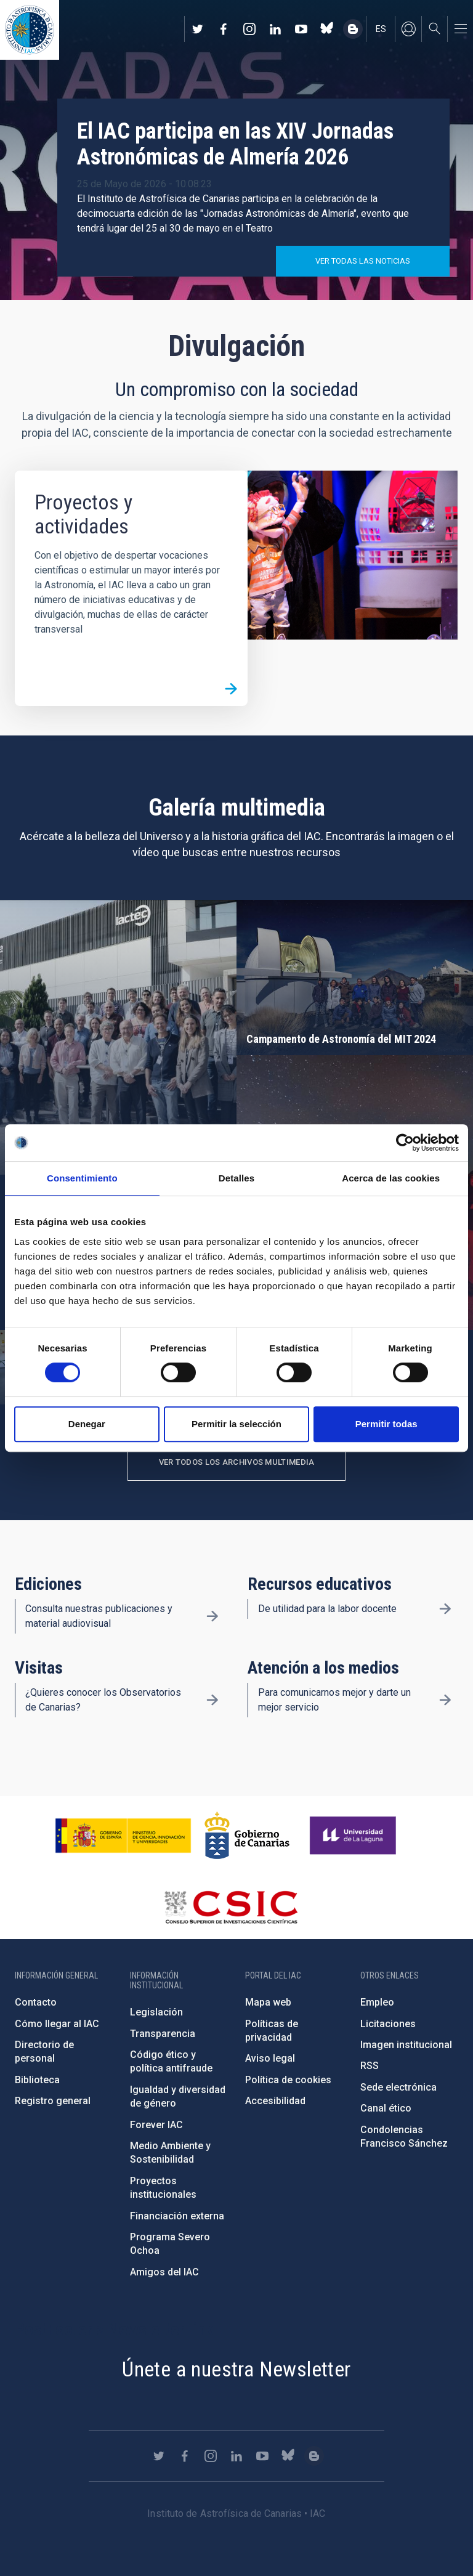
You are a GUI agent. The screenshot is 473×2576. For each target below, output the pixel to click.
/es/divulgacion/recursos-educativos (445, 1609)
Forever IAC (156, 2125)
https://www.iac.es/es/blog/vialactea (353, 29)
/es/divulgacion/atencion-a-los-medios (445, 1700)
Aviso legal (270, 2058)
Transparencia (162, 2033)
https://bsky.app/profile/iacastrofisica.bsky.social (327, 29)
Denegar (86, 1424)
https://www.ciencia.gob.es (123, 1835)
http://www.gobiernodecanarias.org (247, 1835)
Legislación (156, 2012)
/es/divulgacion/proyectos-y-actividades (231, 689)
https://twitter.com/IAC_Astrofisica (198, 29)
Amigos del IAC (164, 2272)
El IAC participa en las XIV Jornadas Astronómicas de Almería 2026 (235, 144)
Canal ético (385, 2108)
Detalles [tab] (236, 1178)
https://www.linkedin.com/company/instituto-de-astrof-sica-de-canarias (275, 29)
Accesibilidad (275, 2101)
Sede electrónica (398, 2087)
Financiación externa (177, 2216)
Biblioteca (37, 2080)
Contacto (36, 2002)
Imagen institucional (406, 2045)
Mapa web (268, 2002)
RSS (369, 2066)
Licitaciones (388, 2024)
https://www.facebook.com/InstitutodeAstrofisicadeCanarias (223, 29)
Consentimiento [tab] (82, 1178)
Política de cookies (288, 2080)
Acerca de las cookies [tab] (391, 1178)
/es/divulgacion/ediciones (212, 1616)
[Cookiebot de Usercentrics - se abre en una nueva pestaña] (405, 1142)
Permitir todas (386, 1424)
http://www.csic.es (230, 1907)
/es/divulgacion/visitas (212, 1700)
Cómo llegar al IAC (57, 2024)
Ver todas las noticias (362, 260)
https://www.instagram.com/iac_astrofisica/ (249, 29)
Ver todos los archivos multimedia (237, 1462)
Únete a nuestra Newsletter (236, 2369)
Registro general (53, 2101)
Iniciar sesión (408, 29)
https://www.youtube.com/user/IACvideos (301, 29)
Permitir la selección (236, 1424)
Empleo (377, 2002)
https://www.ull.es (354, 1835)
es (381, 29)
